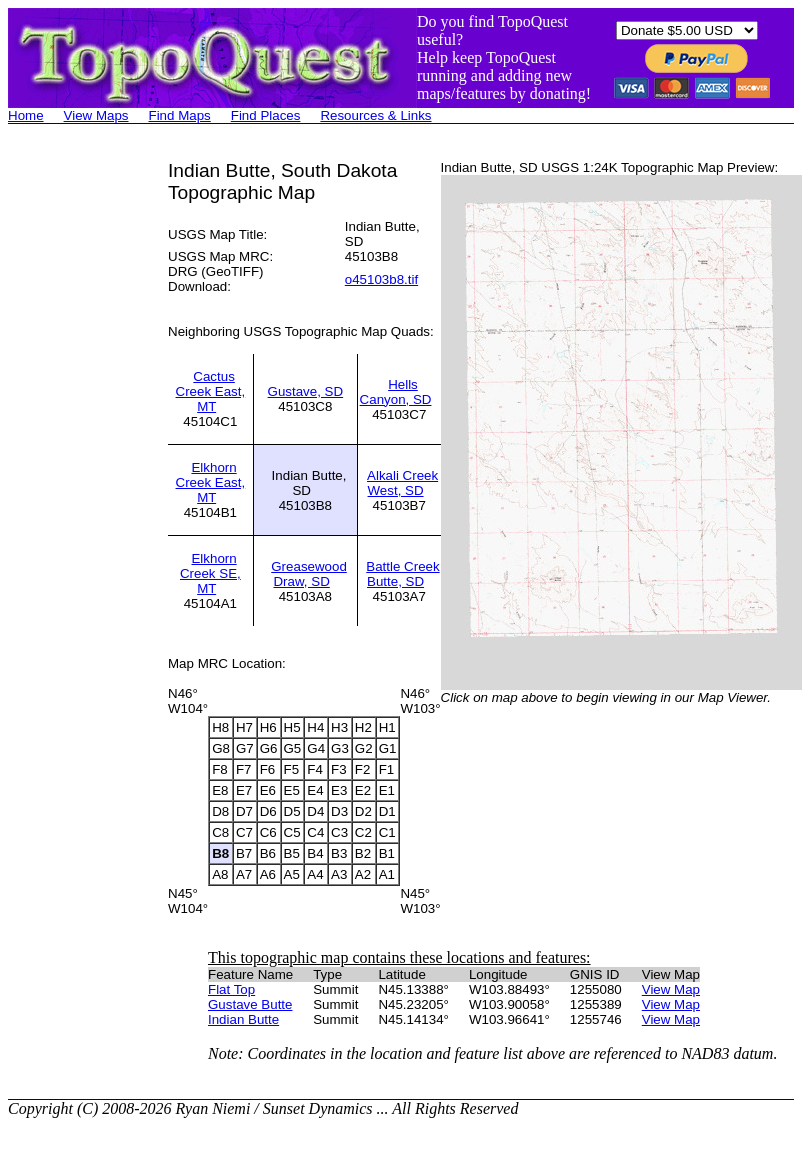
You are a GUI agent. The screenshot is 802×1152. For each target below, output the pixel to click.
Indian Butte (243, 1019)
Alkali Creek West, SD (402, 483)
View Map (671, 989)
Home (26, 115)
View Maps (96, 115)
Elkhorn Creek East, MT (211, 482)
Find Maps (180, 115)
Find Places (266, 115)
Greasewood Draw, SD (309, 574)
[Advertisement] (88, 460)
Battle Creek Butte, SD (402, 574)
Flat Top (231, 989)
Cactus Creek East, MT (211, 391)
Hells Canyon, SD (396, 392)
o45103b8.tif (381, 279)
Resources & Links (375, 115)
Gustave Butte (250, 1004)
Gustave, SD (306, 391)
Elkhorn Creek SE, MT (210, 573)
